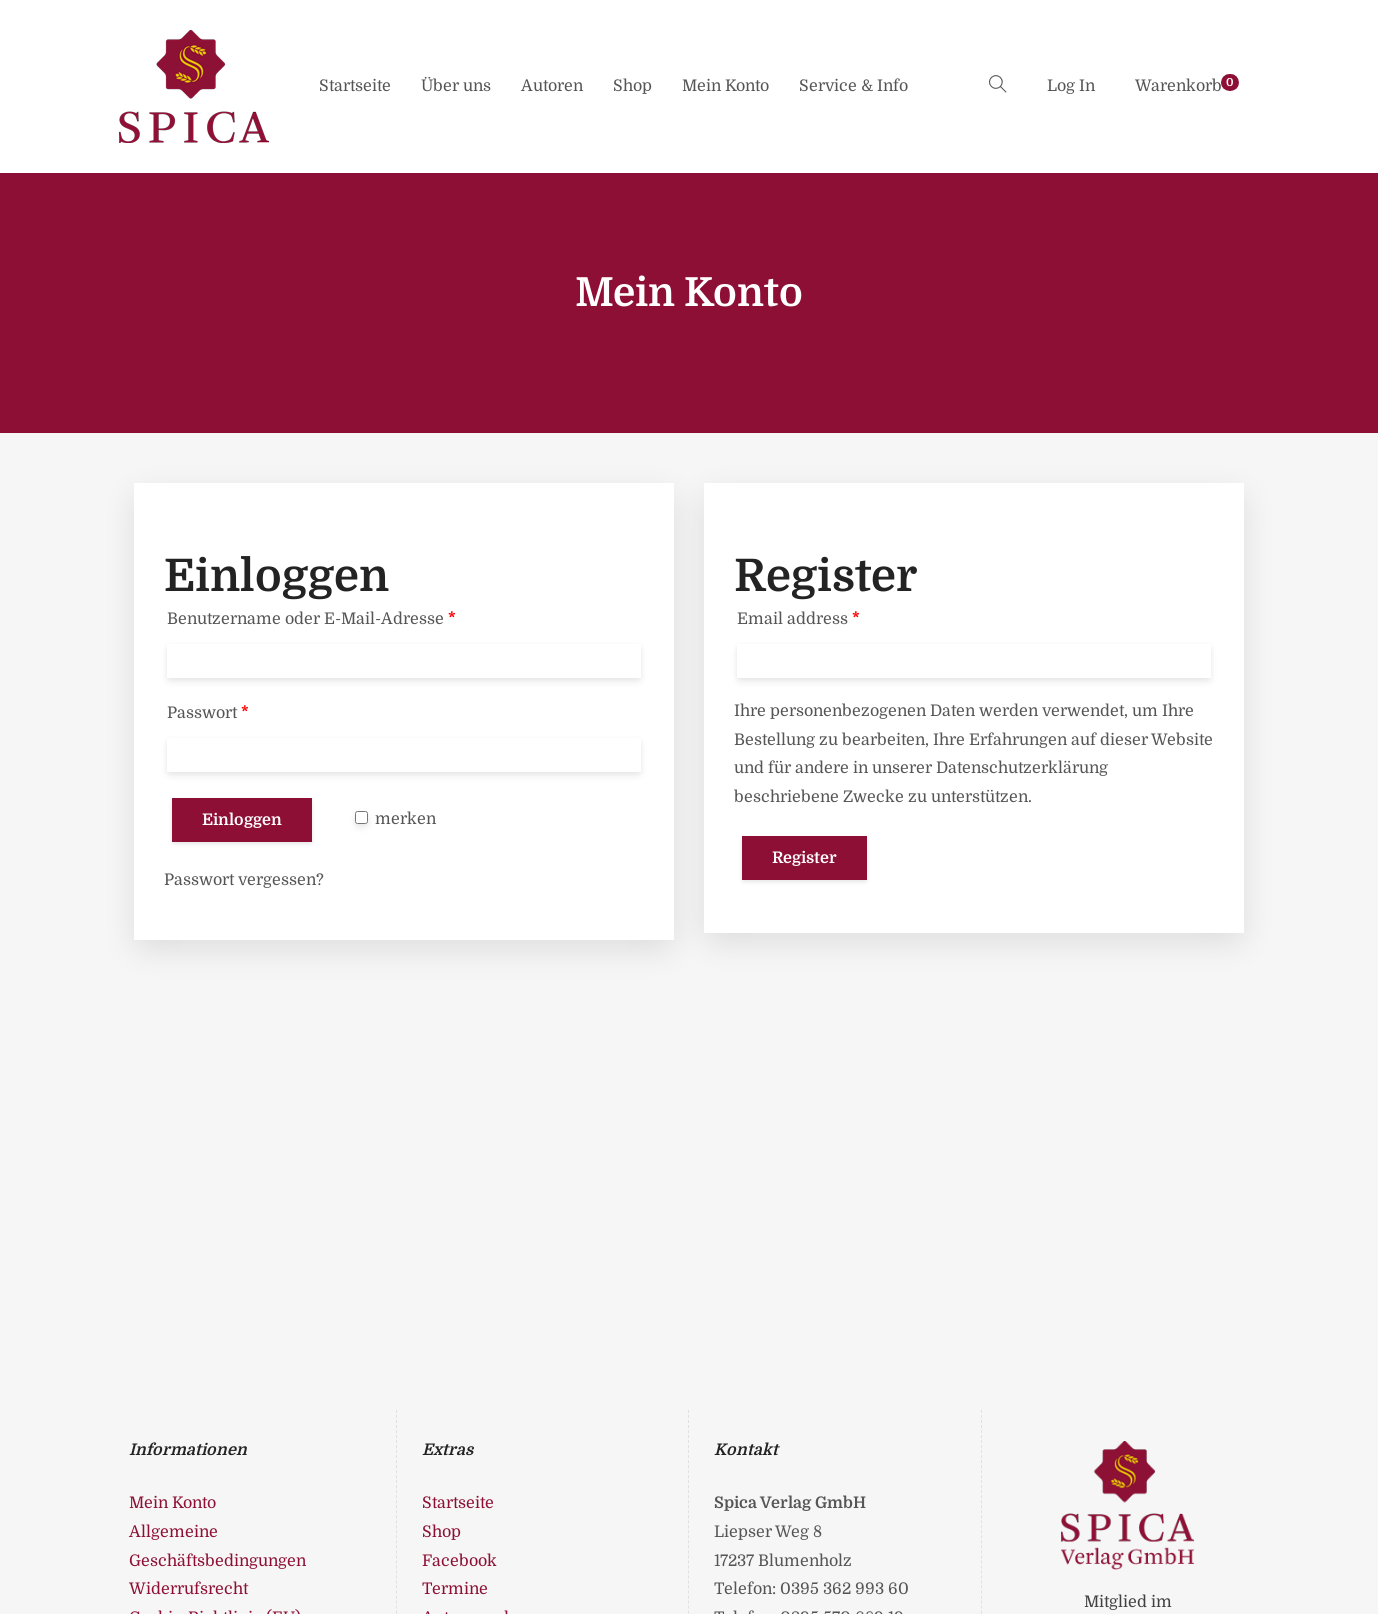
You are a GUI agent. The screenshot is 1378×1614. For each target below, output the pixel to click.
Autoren (552, 86)
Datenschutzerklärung (1022, 768)
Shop (632, 86)
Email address (798, 619)
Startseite (355, 86)
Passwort (208, 713)
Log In (1071, 86)
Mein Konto (725, 86)
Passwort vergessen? (244, 880)
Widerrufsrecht (188, 1589)
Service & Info (853, 86)
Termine (455, 1589)
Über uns (456, 86)
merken (395, 819)
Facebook (459, 1561)
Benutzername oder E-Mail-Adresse (311, 619)
